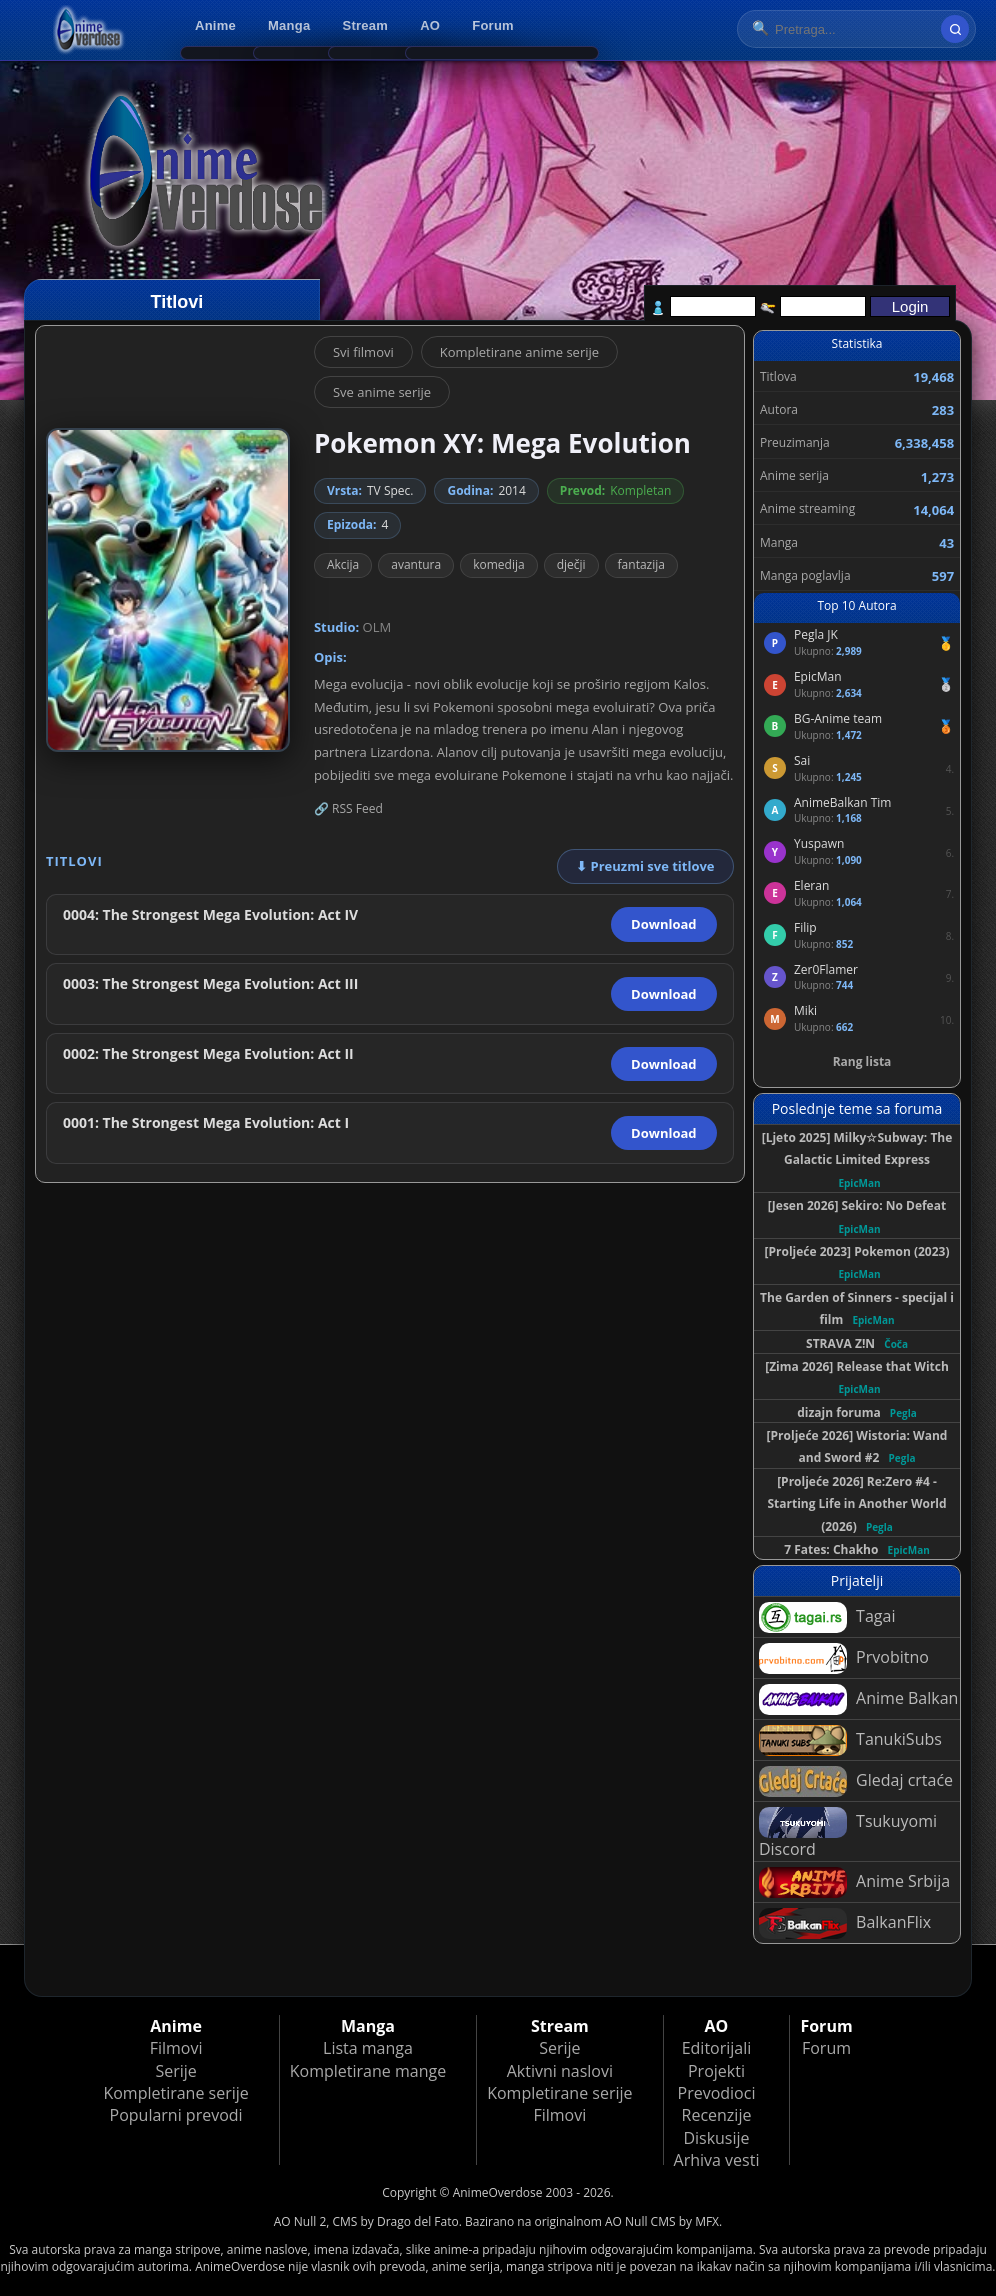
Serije (175, 2071)
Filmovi (176, 2048)
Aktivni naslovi (560, 2071)
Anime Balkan (858, 1699)
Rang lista (862, 1061)
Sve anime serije (382, 392)
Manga (289, 25)
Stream (366, 25)
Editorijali (717, 2048)
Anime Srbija (854, 1882)
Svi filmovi (363, 352)
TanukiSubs (850, 1740)
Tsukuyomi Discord (848, 1833)
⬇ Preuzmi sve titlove (645, 866)
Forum (493, 25)
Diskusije (716, 2138)
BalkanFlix (845, 1923)
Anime (215, 25)
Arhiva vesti (717, 2160)
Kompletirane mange (368, 2071)
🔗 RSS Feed (348, 808)
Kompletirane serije (175, 2093)
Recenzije (717, 2115)
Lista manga (368, 2048)
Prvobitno (844, 1658)
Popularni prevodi (176, 2115)
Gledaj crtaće (856, 1781)
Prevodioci (717, 2093)
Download (663, 924)
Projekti (716, 2071)
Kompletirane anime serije (519, 352)
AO (430, 25)
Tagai (827, 1617)
